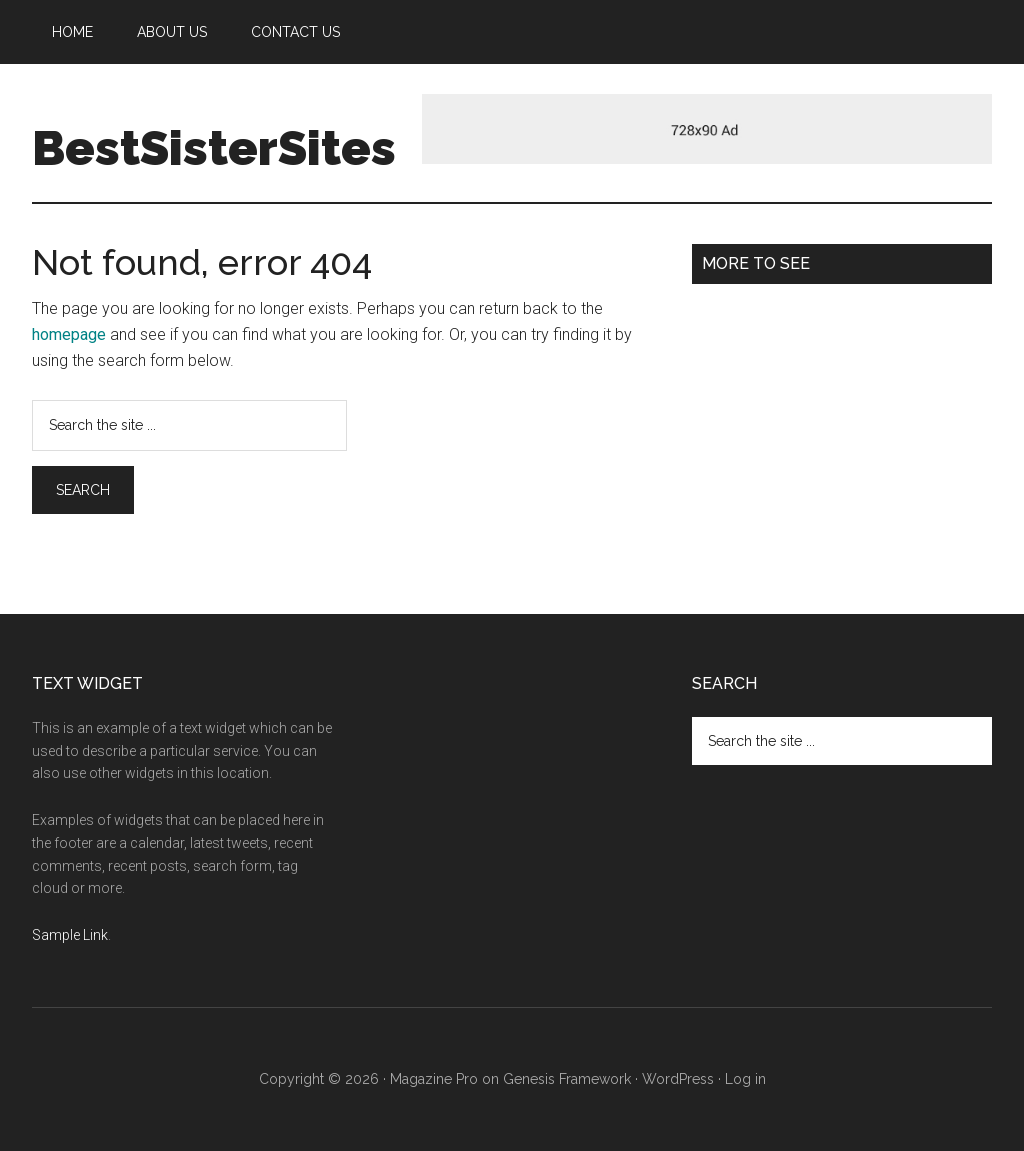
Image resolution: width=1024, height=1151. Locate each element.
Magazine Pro (434, 1079)
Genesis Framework (567, 1079)
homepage (69, 334)
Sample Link (70, 935)
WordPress (678, 1079)
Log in (745, 1079)
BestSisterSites (214, 148)
